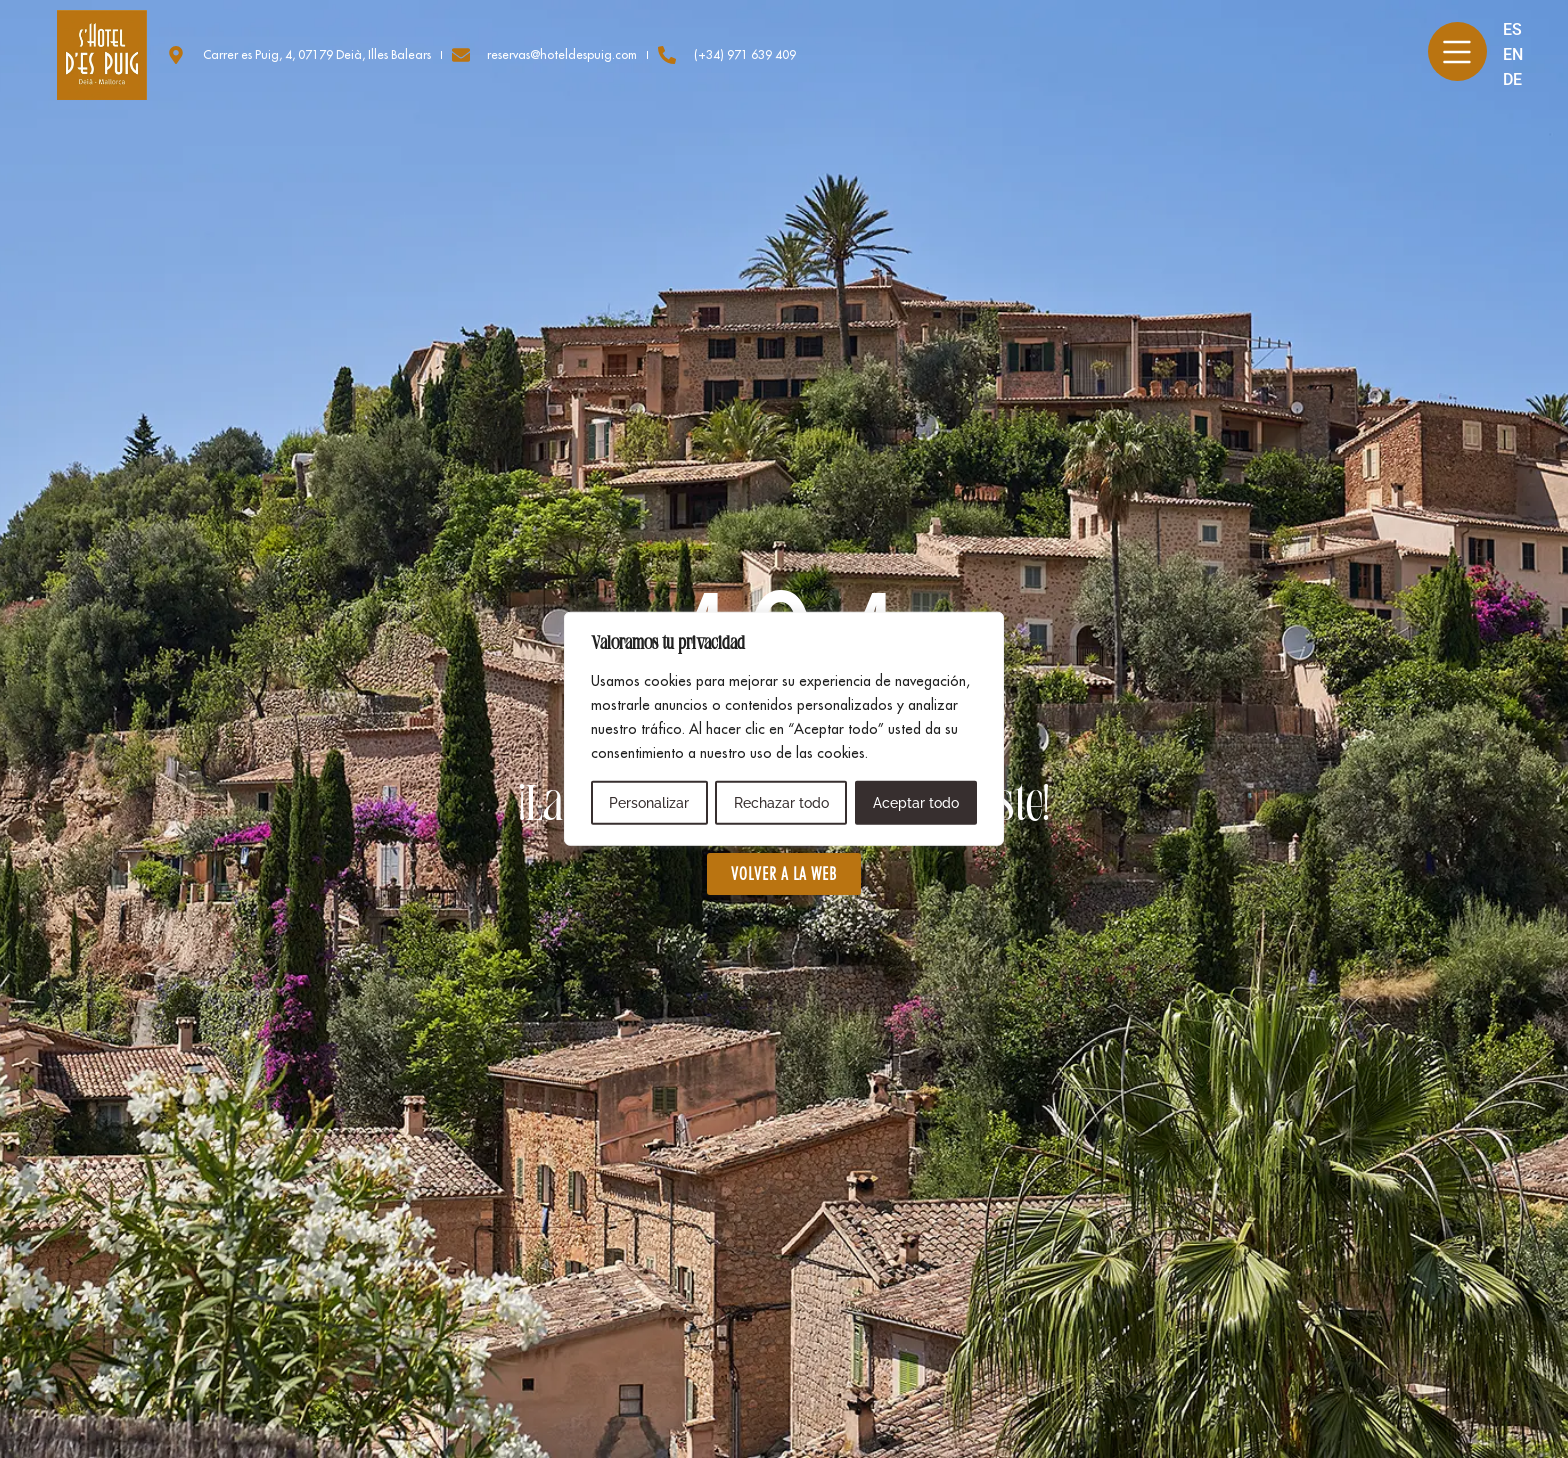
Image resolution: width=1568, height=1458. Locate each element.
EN (1512, 54)
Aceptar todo (916, 803)
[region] (784, 729)
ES (1512, 29)
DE (1512, 79)
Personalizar (649, 803)
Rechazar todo (780, 803)
